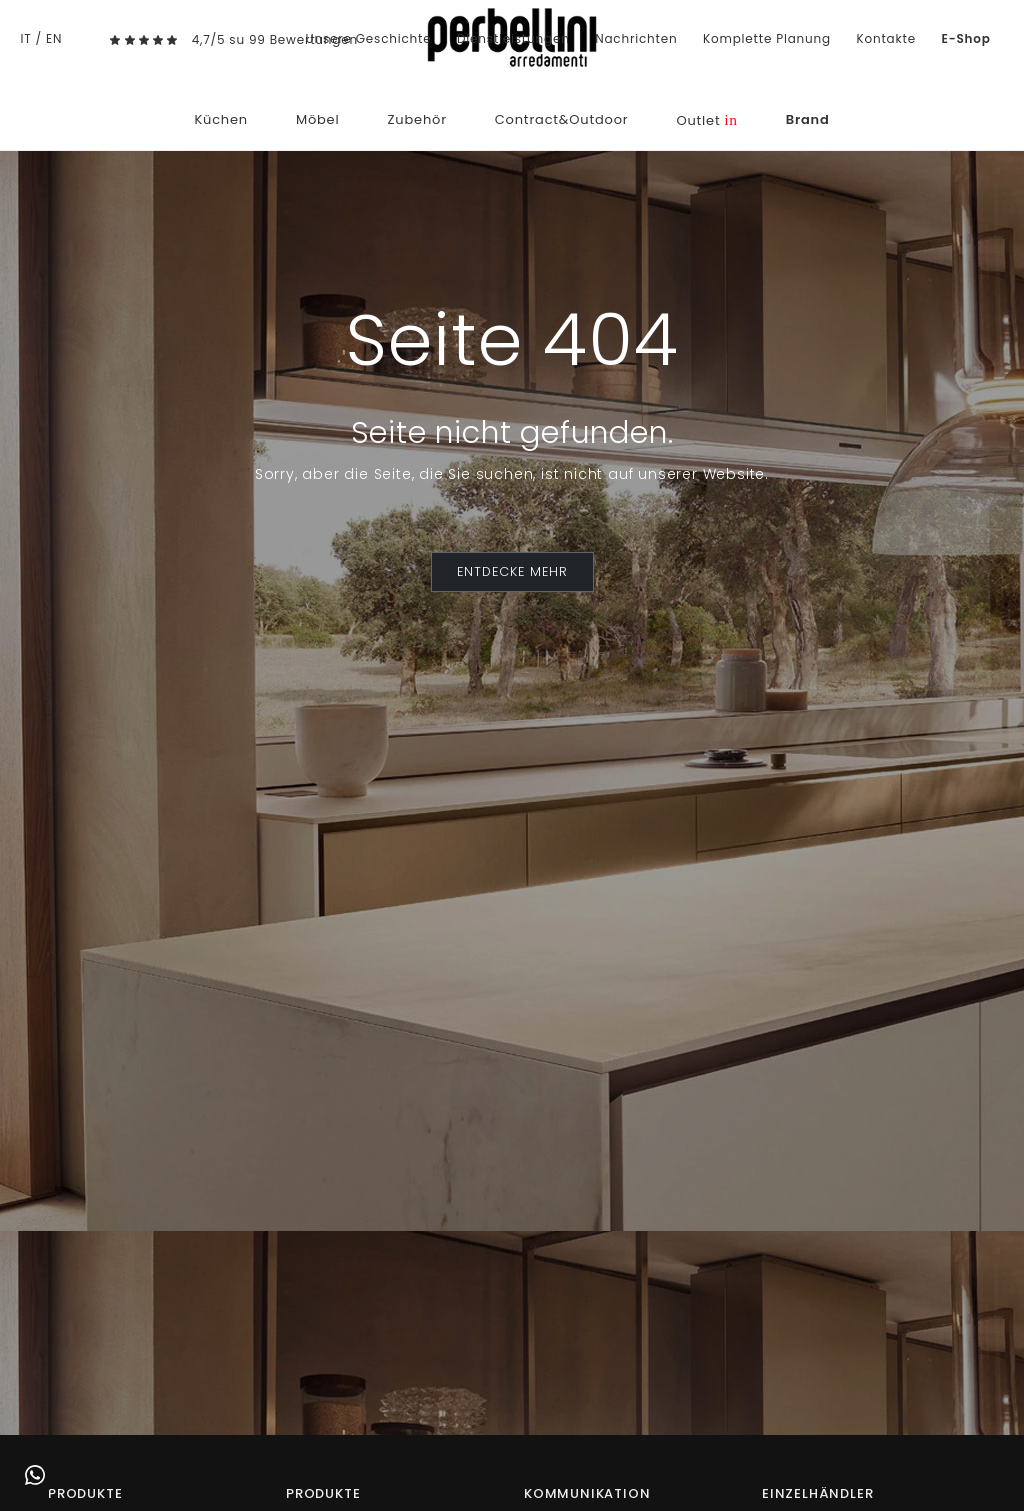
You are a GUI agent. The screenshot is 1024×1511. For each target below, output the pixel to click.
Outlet (706, 120)
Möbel (318, 119)
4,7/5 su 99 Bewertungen (275, 39)
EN (54, 38)
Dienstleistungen (513, 38)
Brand (808, 119)
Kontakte (886, 38)
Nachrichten (636, 38)
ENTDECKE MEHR (512, 571)
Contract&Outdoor (562, 119)
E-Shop (966, 38)
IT (25, 38)
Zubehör (416, 119)
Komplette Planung (767, 38)
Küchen (221, 119)
